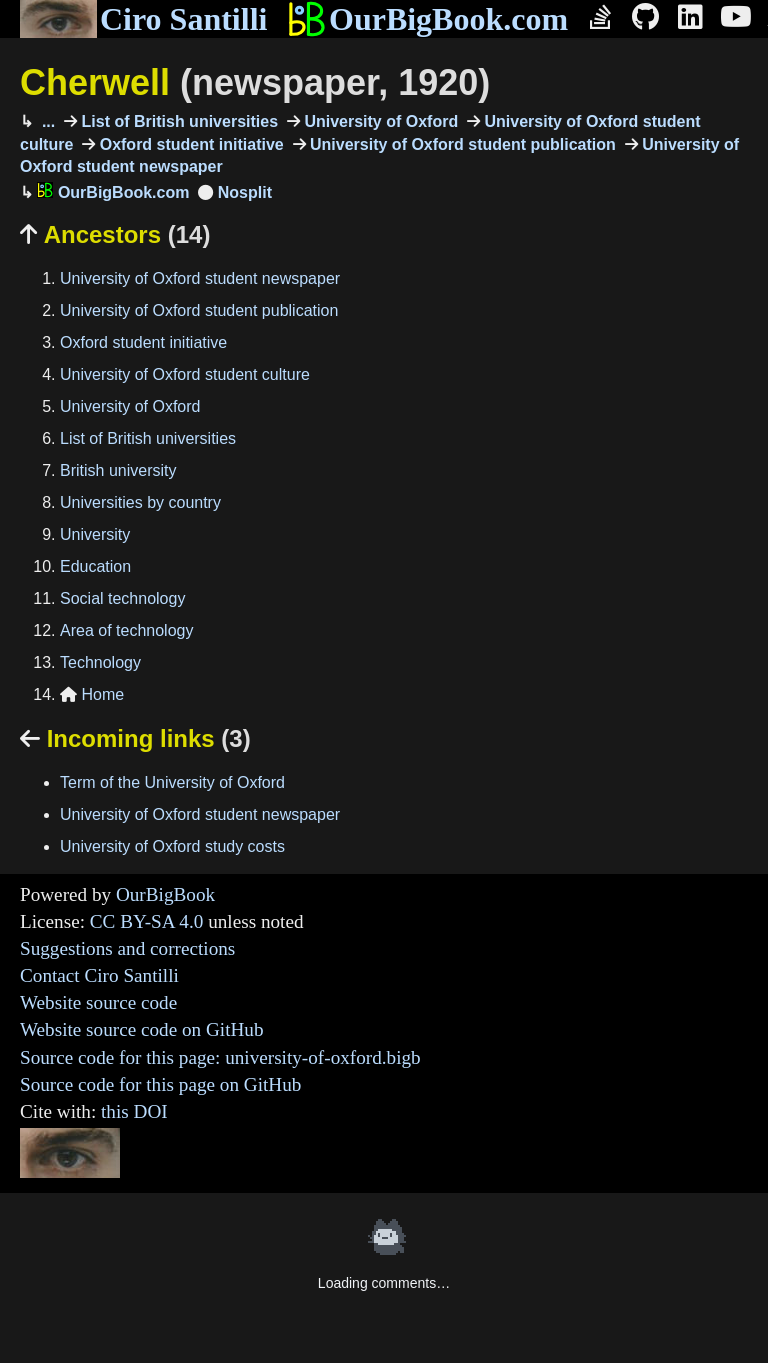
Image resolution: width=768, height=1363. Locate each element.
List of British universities (177, 121)
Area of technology (126, 630)
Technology (100, 662)
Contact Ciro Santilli (99, 975)
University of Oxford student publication (461, 144)
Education (95, 566)
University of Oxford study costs (172, 846)
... (46, 121)
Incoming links (135, 738)
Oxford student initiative (189, 144)
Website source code (98, 1002)
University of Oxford (379, 121)
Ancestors (115, 234)
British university (118, 470)
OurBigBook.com (427, 19)
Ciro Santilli (143, 19)
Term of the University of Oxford (172, 782)
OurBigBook (165, 894)
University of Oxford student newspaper (200, 278)
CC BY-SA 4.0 (147, 921)
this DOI (134, 1111)
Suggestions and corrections (127, 948)
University (95, 534)
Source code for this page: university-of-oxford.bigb (220, 1057)
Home (92, 694)
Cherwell (255, 82)
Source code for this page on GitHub (160, 1084)
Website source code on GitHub (142, 1029)
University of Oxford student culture (185, 374)
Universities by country (140, 502)
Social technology (122, 598)
